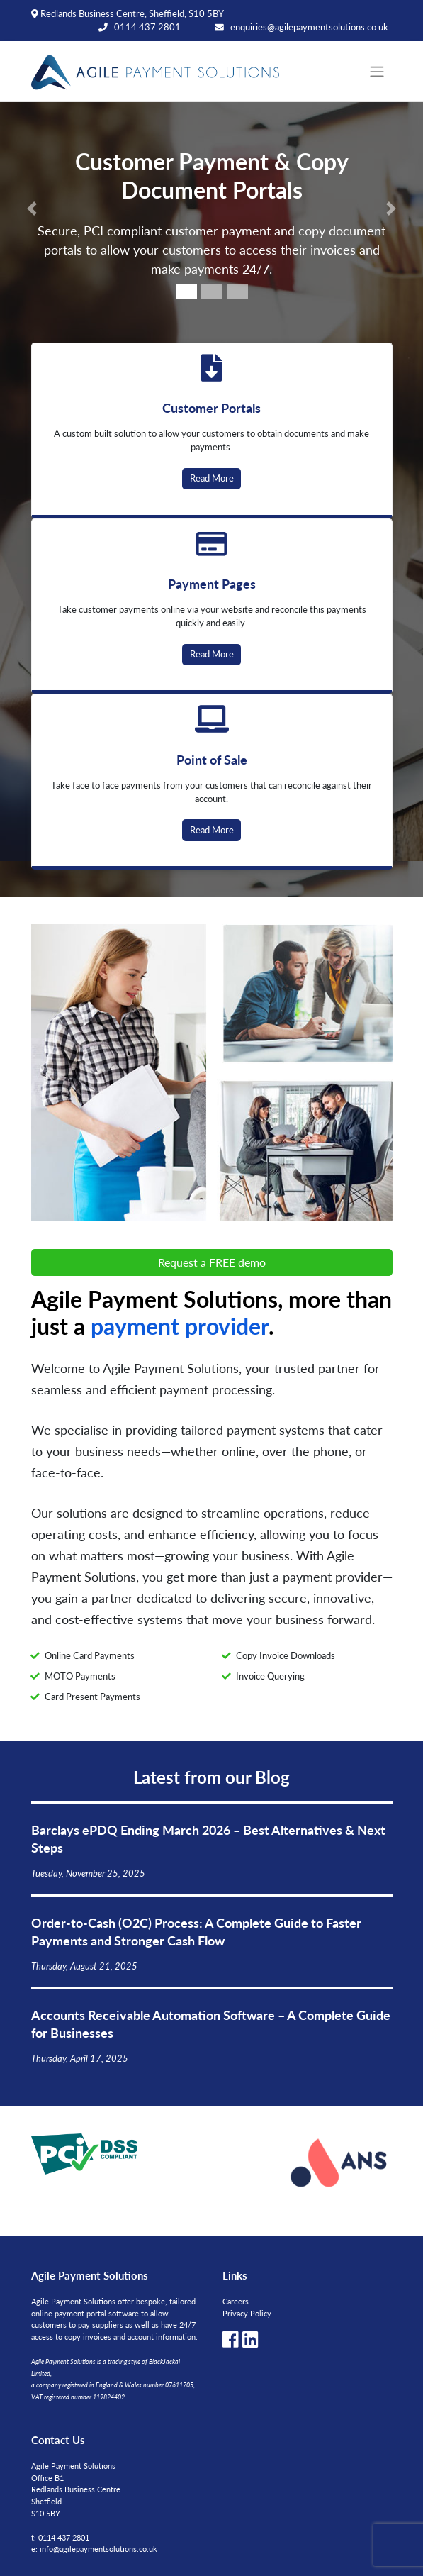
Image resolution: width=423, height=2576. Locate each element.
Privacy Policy (246, 2313)
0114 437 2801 (147, 27)
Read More (212, 478)
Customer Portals (211, 407)
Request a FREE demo (212, 1262)
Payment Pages (212, 583)
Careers (235, 2300)
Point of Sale (211, 759)
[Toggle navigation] (376, 71)
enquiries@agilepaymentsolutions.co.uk (309, 27)
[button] (32, 208)
